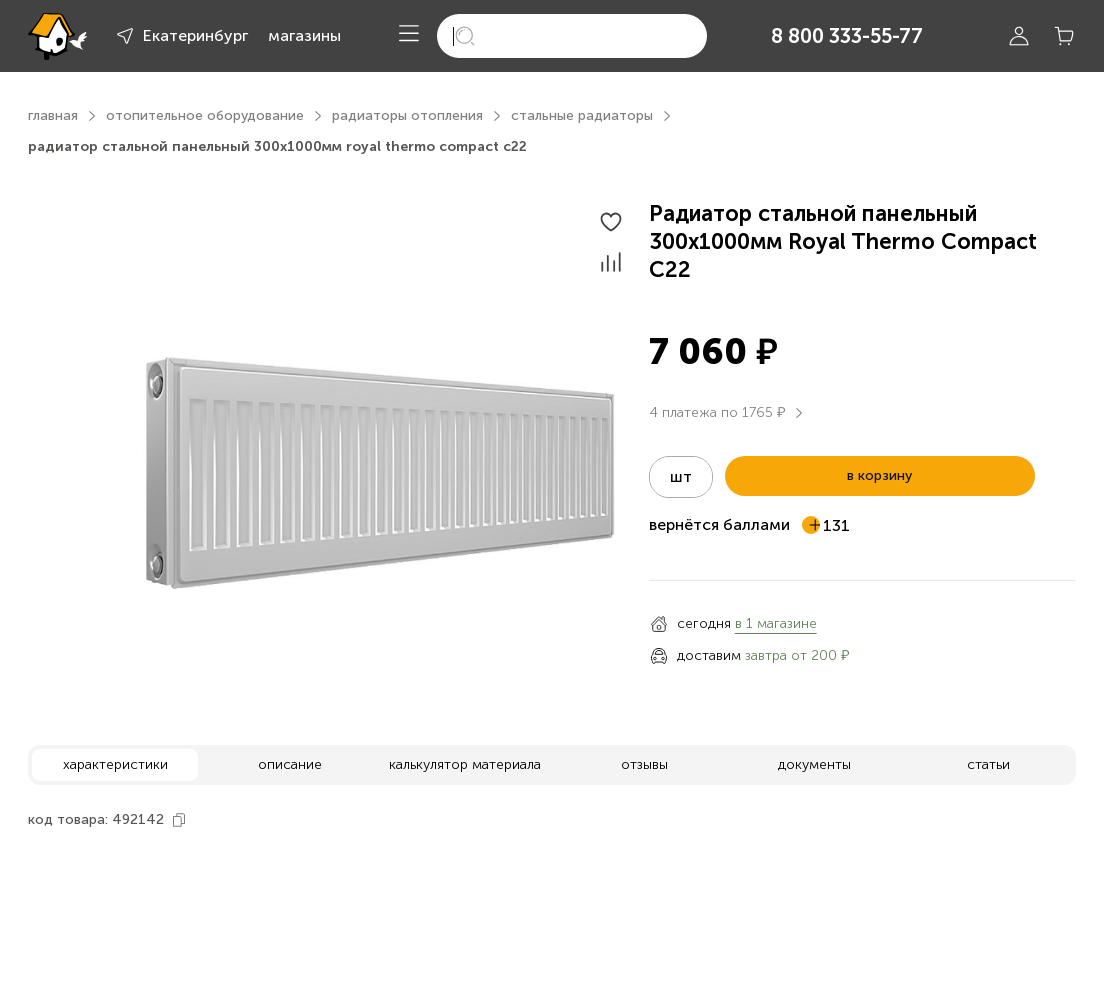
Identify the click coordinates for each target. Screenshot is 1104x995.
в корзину (879, 475)
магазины (304, 35)
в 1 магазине (776, 623)
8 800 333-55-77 (847, 36)
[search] (572, 36)
